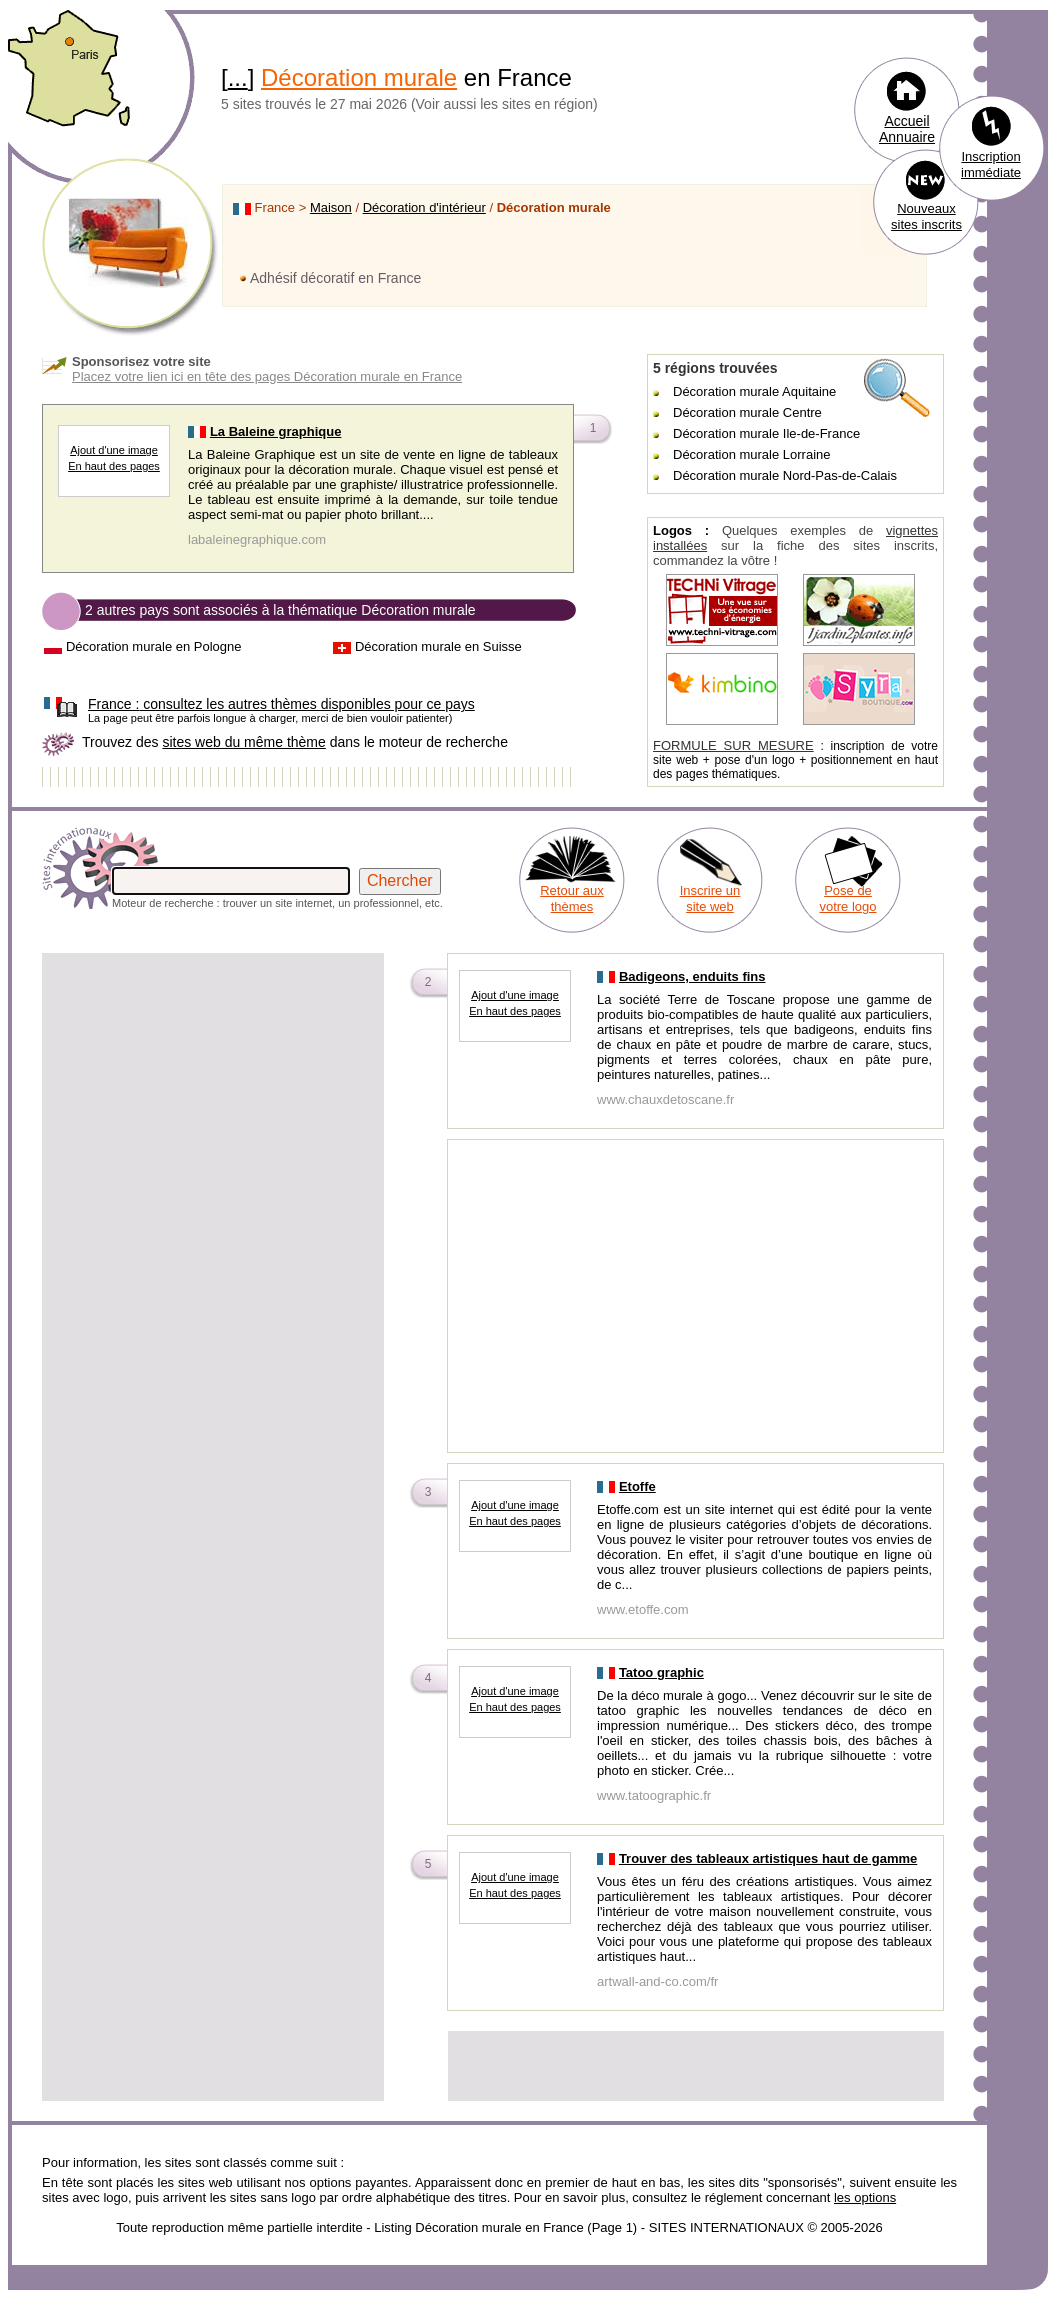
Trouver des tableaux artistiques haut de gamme (768, 1858)
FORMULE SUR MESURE (733, 745)
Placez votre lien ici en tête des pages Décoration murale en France (267, 376)
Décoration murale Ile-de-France (766, 433)
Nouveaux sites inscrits (926, 216)
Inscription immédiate (991, 164)
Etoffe (637, 1486)
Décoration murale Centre (747, 412)
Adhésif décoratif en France (335, 278)
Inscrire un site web (710, 898)
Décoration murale (359, 77)
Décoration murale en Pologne (154, 646)
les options (865, 2197)
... (238, 77)
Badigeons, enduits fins (692, 976)
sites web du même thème (243, 742)
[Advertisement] (213, 1096)
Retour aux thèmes (572, 898)
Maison (331, 207)
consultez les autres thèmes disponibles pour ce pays (281, 704)
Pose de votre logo (847, 898)
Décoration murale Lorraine (752, 454)
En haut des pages (114, 466)
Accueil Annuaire (907, 129)
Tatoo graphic (661, 1672)
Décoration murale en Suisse (438, 646)
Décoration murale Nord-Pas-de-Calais (785, 475)
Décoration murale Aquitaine (754, 391)
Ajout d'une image (114, 450)
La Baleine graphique (275, 431)
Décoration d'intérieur (424, 207)
